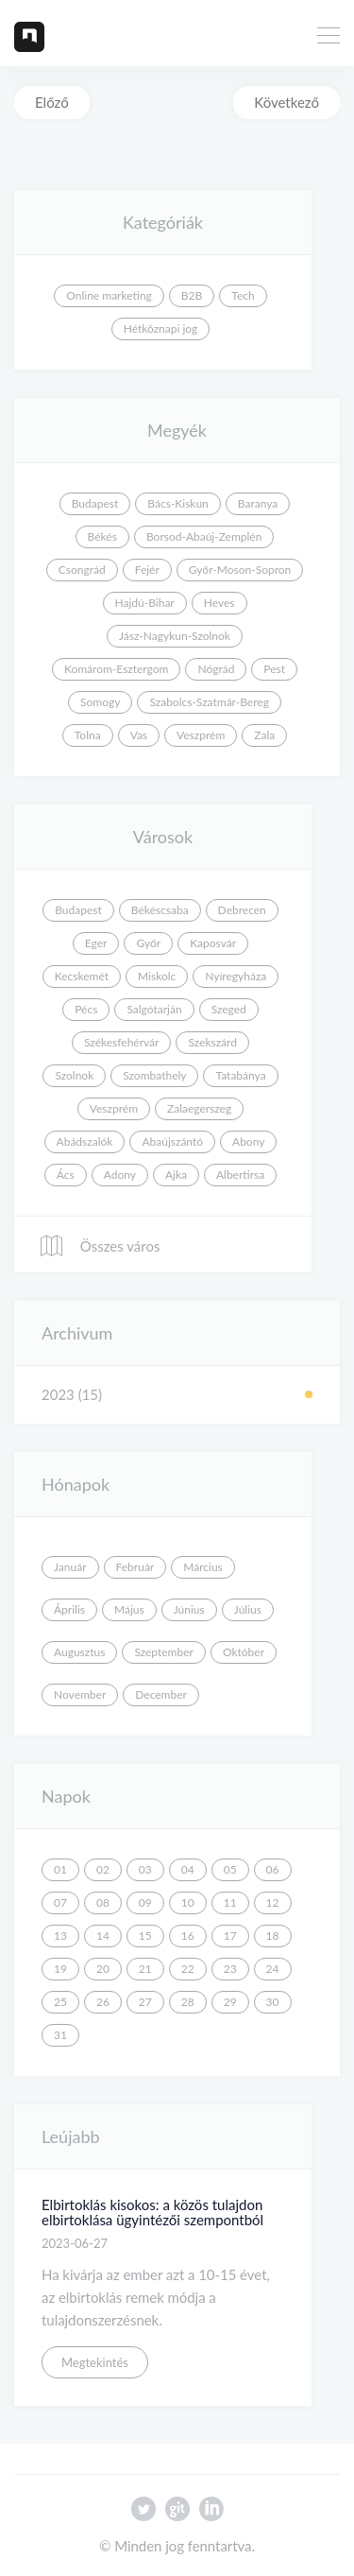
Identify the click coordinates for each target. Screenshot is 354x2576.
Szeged (228, 1009)
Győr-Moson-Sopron (240, 569)
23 (230, 1969)
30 (272, 2002)
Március (203, 1567)
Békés (102, 536)
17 (230, 1935)
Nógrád (215, 669)
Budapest (95, 503)
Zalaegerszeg (199, 1108)
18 (272, 1935)
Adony (120, 1174)
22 (187, 1969)
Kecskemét (82, 976)
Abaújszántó (172, 1141)
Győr (148, 943)
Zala (264, 735)
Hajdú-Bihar (145, 603)
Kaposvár (213, 943)
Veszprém (201, 735)
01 (60, 1869)
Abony (248, 1141)
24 (272, 1969)
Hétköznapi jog (161, 328)
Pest (274, 669)
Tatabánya (240, 1075)
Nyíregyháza (235, 976)
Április (69, 1609)
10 (187, 1902)
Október (243, 1652)
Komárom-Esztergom (116, 669)
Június (189, 1609)
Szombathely (154, 1075)
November (80, 1694)
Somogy (100, 702)
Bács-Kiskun (178, 503)
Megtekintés (94, 2362)
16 (187, 1935)
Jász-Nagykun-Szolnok (174, 636)
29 (230, 2002)
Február (135, 1567)
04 (187, 1869)
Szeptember (164, 1652)
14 (103, 1935)
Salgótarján (153, 1009)
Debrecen (242, 910)
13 (60, 1935)
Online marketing (109, 295)
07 (60, 1902)
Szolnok (74, 1075)
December (161, 1694)
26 (103, 2002)
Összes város (99, 1246)
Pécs (86, 1009)
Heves (219, 603)
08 (103, 1902)
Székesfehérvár (121, 1042)
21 (145, 1969)
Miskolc (157, 976)
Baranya (258, 503)
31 (60, 2035)
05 (230, 1869)
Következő (286, 102)
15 (145, 1935)
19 (60, 1969)
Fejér (147, 569)
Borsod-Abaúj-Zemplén (203, 536)
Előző (52, 102)
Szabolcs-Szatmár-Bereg (208, 702)
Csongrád (82, 569)
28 (187, 2002)
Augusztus (79, 1652)
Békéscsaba (160, 910)
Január (70, 1567)
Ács (66, 1174)
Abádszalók (85, 1141)
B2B (191, 295)
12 (272, 1902)
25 (60, 2002)
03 (145, 1869)
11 (230, 1902)
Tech (242, 295)
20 (103, 1969)
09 (145, 1902)
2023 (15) (72, 1394)
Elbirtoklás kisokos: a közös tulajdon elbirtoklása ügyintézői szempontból (152, 2212)
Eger (96, 943)
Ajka (176, 1174)
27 (145, 2002)
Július (247, 1609)
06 (272, 1869)
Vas (138, 735)
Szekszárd (212, 1042)
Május (129, 1609)
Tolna (88, 735)
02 (103, 1869)
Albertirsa (240, 1174)
